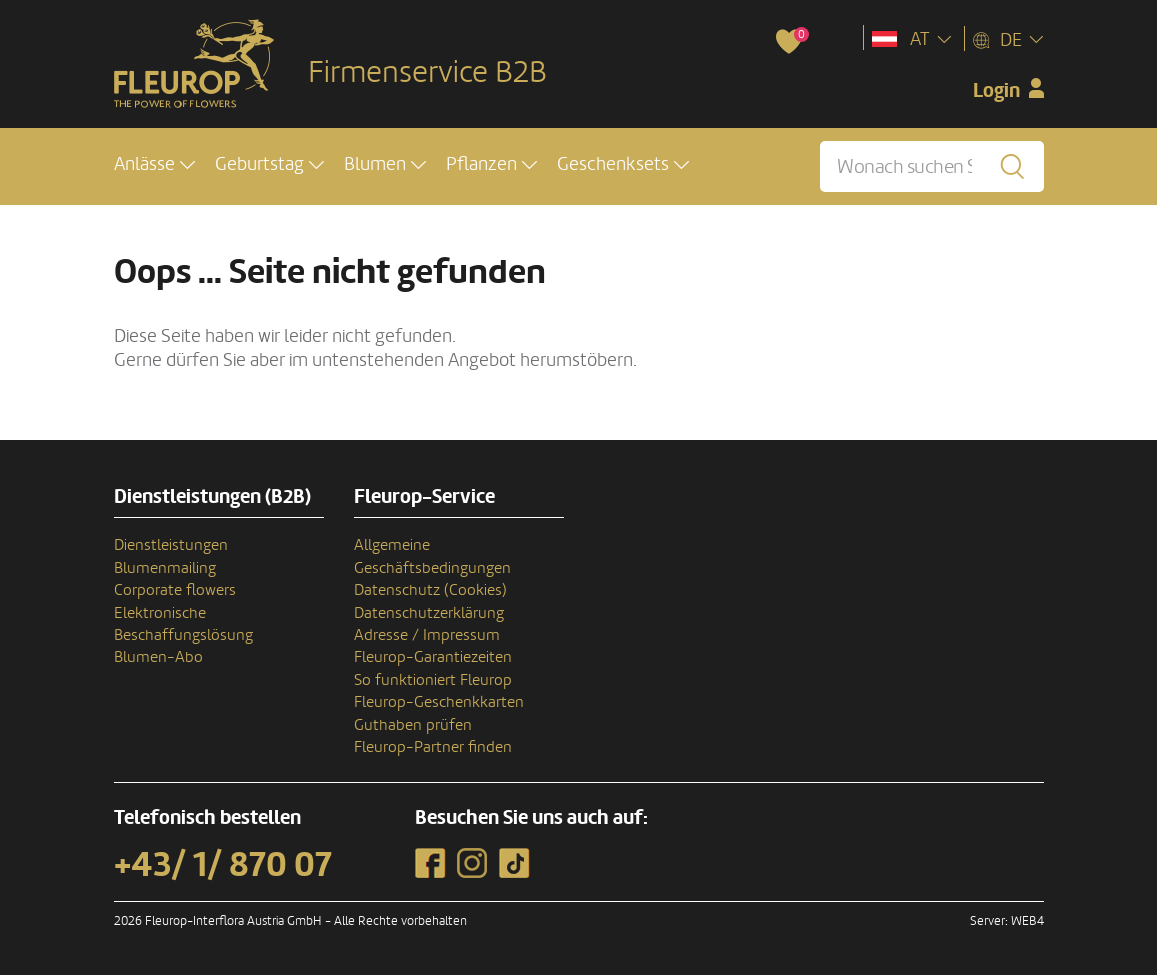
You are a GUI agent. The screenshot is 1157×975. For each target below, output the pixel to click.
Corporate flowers (175, 590)
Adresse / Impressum (427, 635)
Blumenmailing (165, 568)
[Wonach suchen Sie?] (931, 167)
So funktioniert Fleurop (433, 680)
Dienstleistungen (171, 545)
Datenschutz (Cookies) (430, 590)
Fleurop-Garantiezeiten (433, 657)
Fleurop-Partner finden (433, 747)
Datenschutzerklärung (429, 613)
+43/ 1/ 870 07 (223, 865)
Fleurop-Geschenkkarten (439, 702)
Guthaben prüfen (413, 725)
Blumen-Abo (158, 657)
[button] (154, 166)
